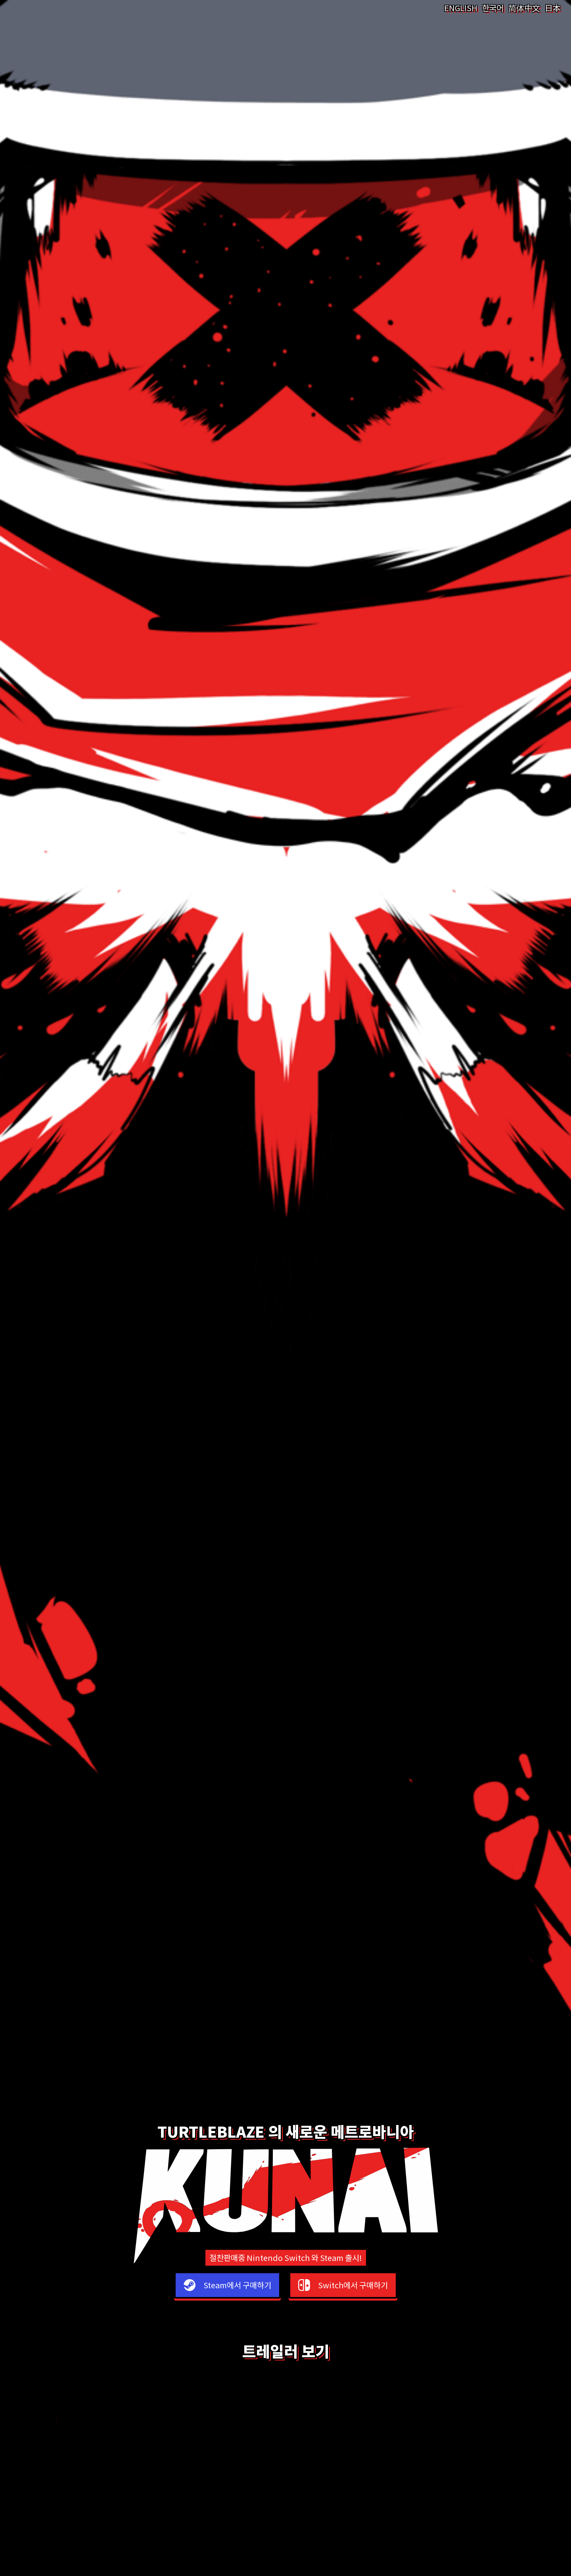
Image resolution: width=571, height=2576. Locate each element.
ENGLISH (460, 8)
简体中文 (524, 8)
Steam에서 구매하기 (237, 2285)
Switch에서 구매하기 (353, 2285)
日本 (553, 8)
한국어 (493, 8)
